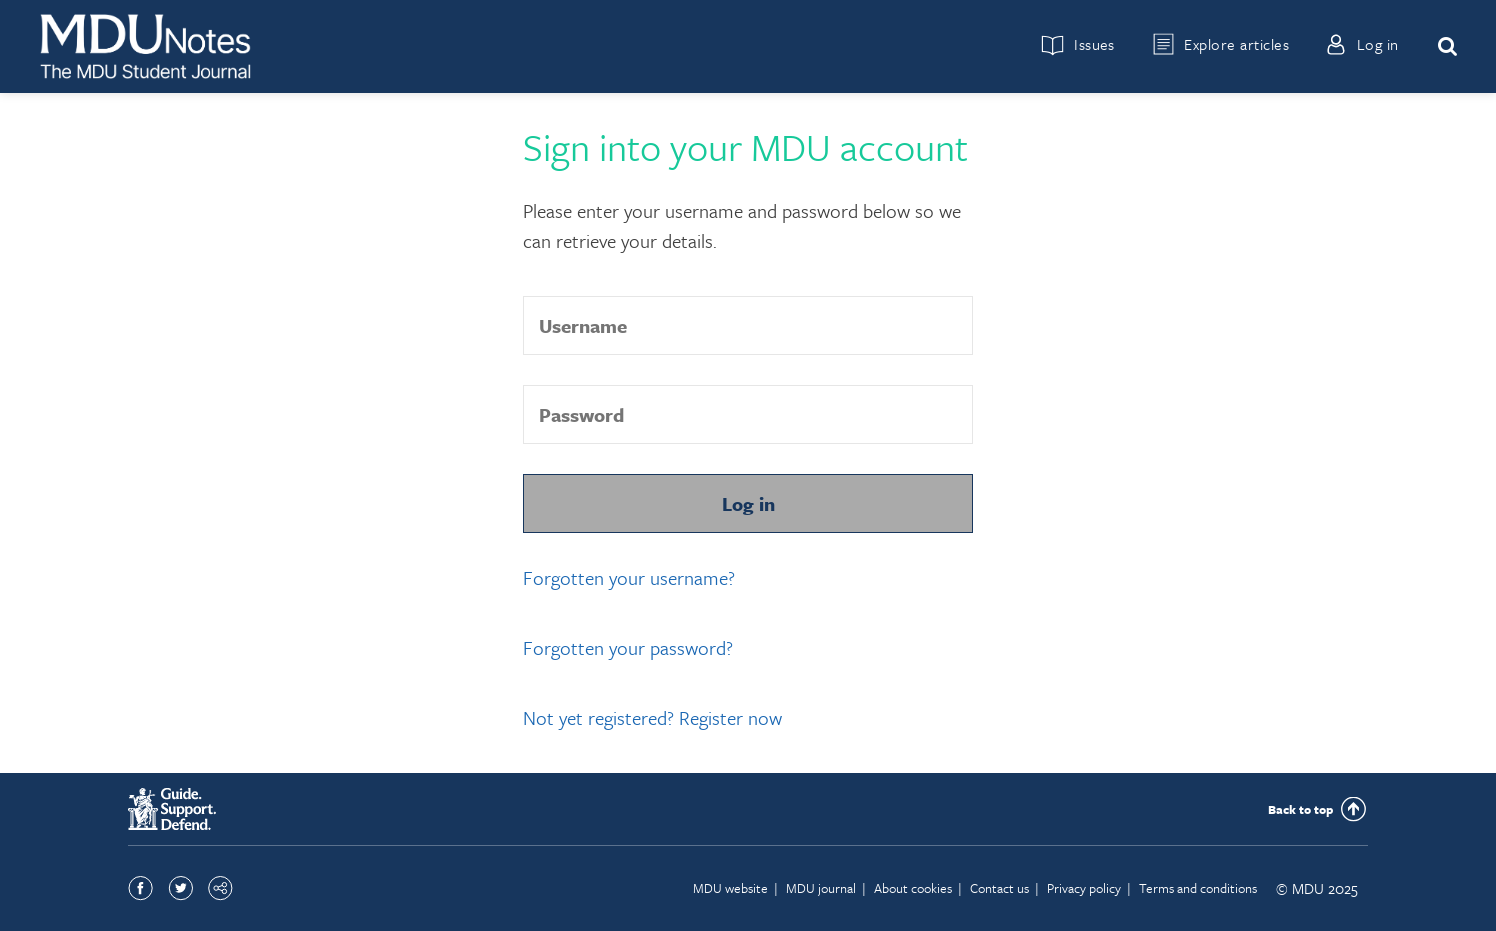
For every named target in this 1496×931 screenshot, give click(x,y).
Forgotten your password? (628, 647)
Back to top (1300, 809)
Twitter (180, 888)
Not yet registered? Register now (652, 717)
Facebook (140, 888)
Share (220, 888)
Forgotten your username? (629, 577)
